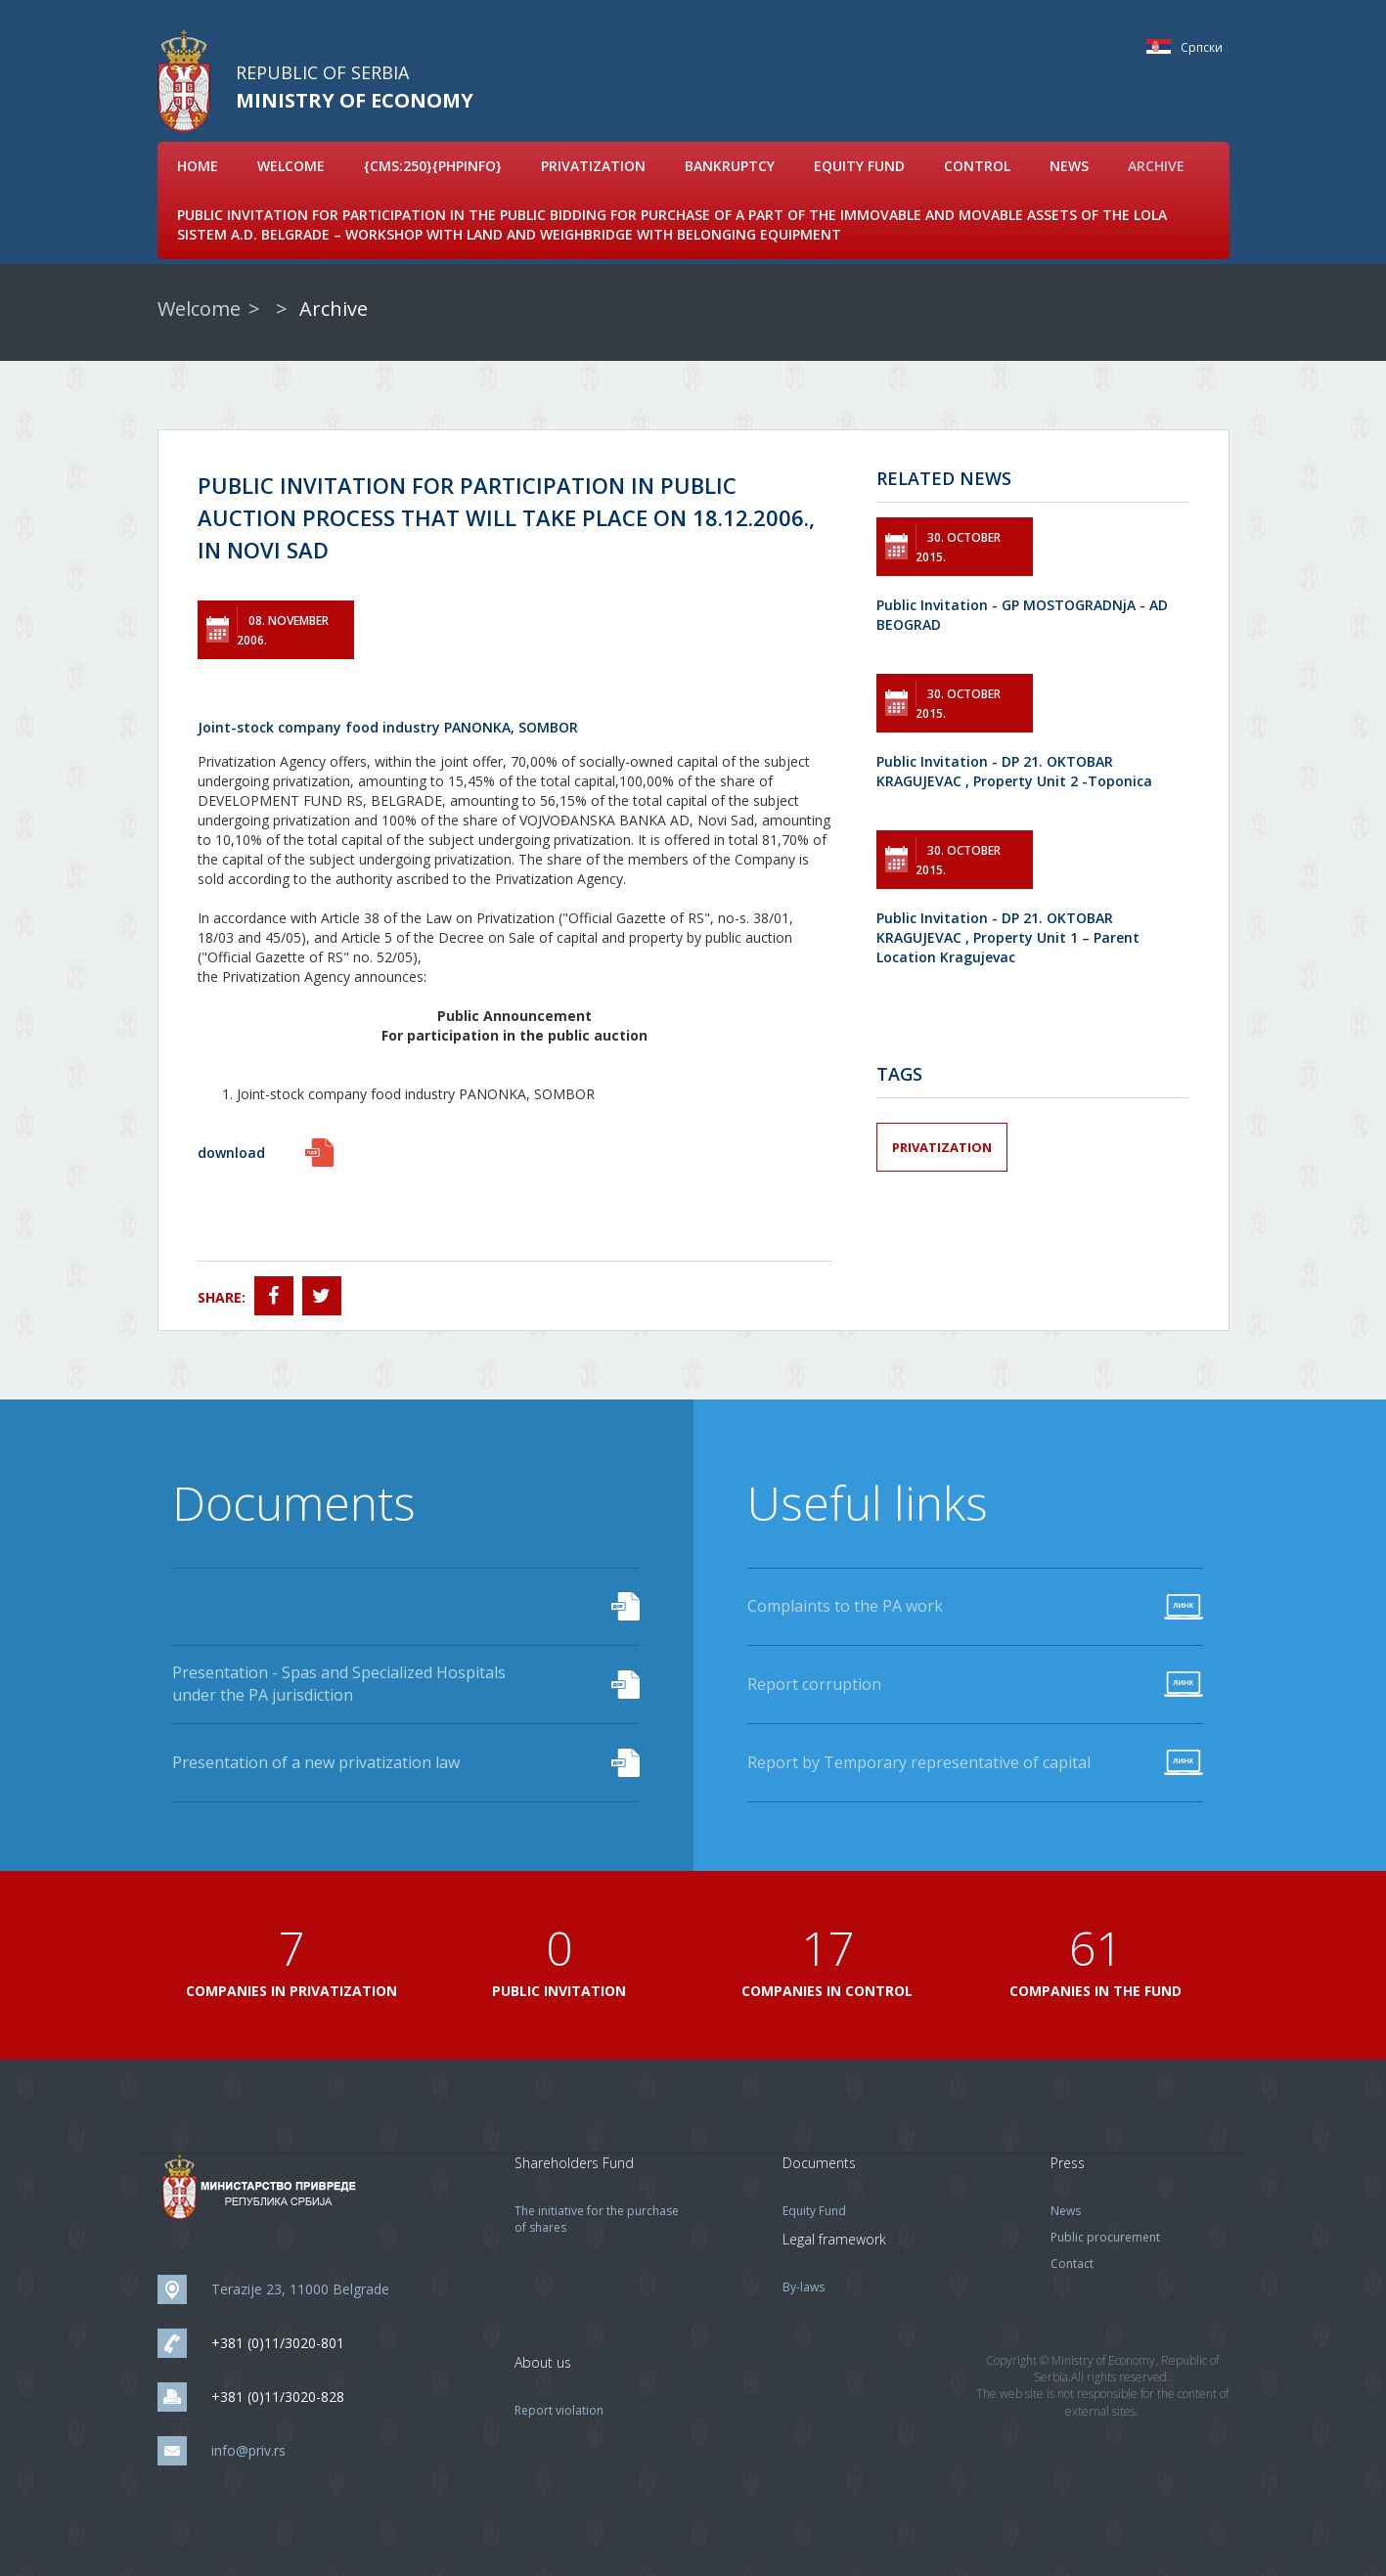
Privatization (593, 165)
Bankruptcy (730, 165)
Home (197, 165)
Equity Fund (859, 165)
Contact (1072, 2263)
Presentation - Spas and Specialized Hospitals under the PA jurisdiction (339, 1684)
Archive (1156, 165)
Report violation (559, 2410)
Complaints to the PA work (845, 1606)
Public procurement (1105, 2237)
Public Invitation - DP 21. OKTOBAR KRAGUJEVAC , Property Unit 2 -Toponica (1014, 771)
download (231, 1152)
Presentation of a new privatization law (316, 1762)
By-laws (803, 2287)
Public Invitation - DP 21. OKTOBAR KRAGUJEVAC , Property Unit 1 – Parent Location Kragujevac (1008, 937)
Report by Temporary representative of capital (919, 1762)
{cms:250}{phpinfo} (433, 165)
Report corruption (814, 1684)
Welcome (291, 165)
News (1069, 165)
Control (977, 165)
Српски (1163, 46)
